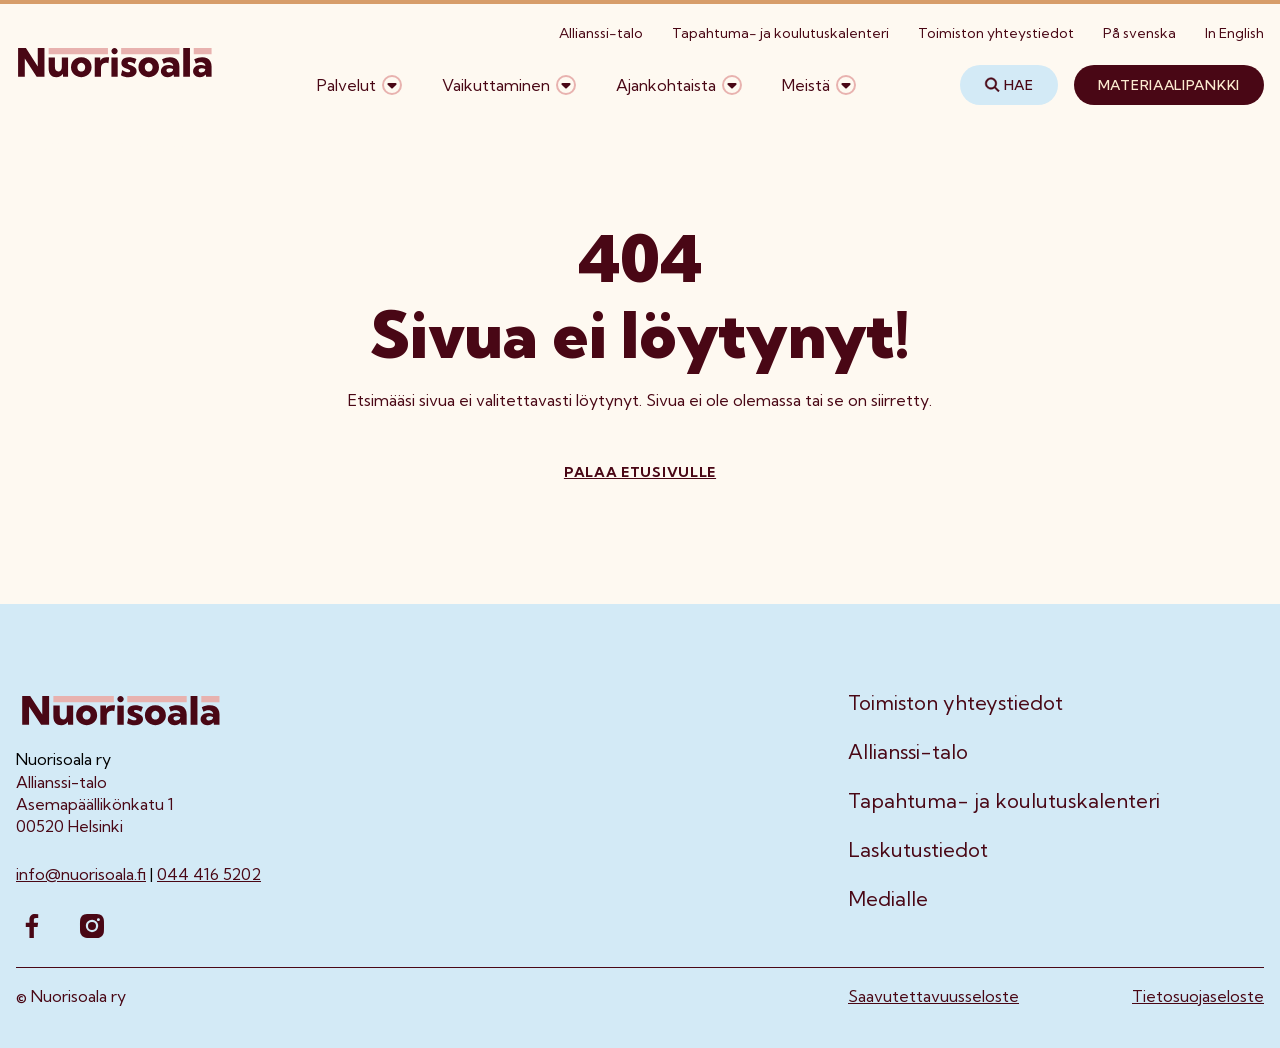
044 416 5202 (209, 874)
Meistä (806, 85)
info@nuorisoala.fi (81, 874)
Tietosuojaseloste (1198, 996)
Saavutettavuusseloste (933, 996)
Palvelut (346, 85)
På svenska (1139, 33)
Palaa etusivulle (640, 472)
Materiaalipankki (1169, 85)
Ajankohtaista (666, 85)
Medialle (888, 899)
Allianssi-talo (601, 33)
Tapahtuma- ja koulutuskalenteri (780, 33)
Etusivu (42, 147)
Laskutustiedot (918, 850)
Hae (1009, 85)
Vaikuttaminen (496, 85)
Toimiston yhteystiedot (996, 33)
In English (1234, 33)
